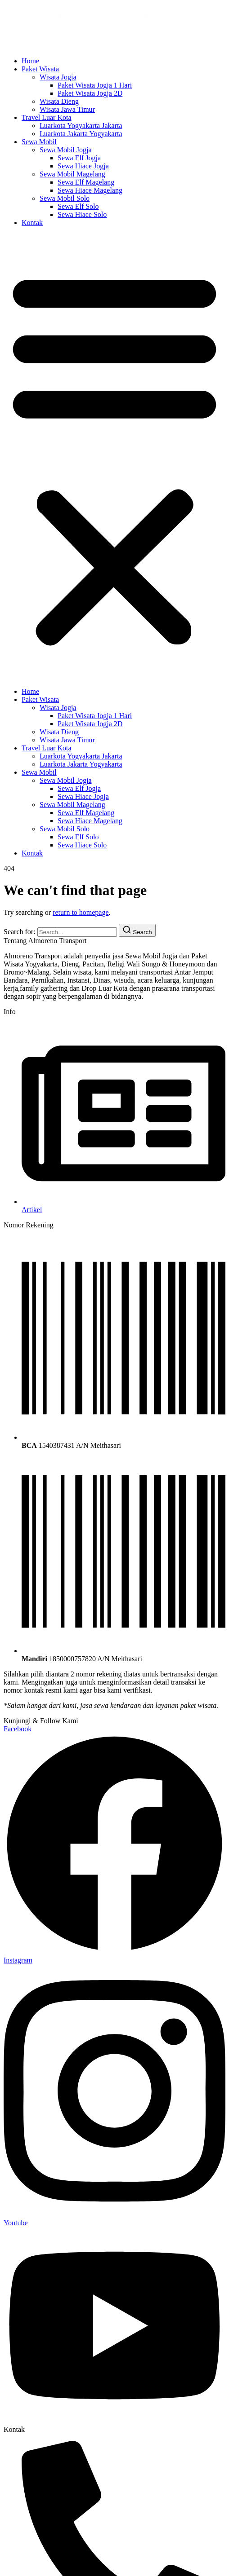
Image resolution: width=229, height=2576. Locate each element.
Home (30, 61)
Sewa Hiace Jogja (83, 166)
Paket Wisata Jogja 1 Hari (95, 85)
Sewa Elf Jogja (79, 158)
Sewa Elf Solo (78, 206)
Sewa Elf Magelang (86, 182)
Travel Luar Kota (47, 117)
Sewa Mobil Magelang (72, 174)
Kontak (32, 222)
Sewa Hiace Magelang (90, 190)
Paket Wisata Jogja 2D (90, 93)
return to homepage (80, 912)
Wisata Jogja (58, 77)
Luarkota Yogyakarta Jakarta (81, 125)
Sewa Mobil (39, 142)
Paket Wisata (40, 69)
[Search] (137, 930)
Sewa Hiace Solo (82, 214)
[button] (114, 457)
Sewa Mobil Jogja (66, 150)
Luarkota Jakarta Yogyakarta (81, 133)
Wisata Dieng (59, 101)
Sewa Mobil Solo (65, 198)
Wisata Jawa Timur (67, 109)
